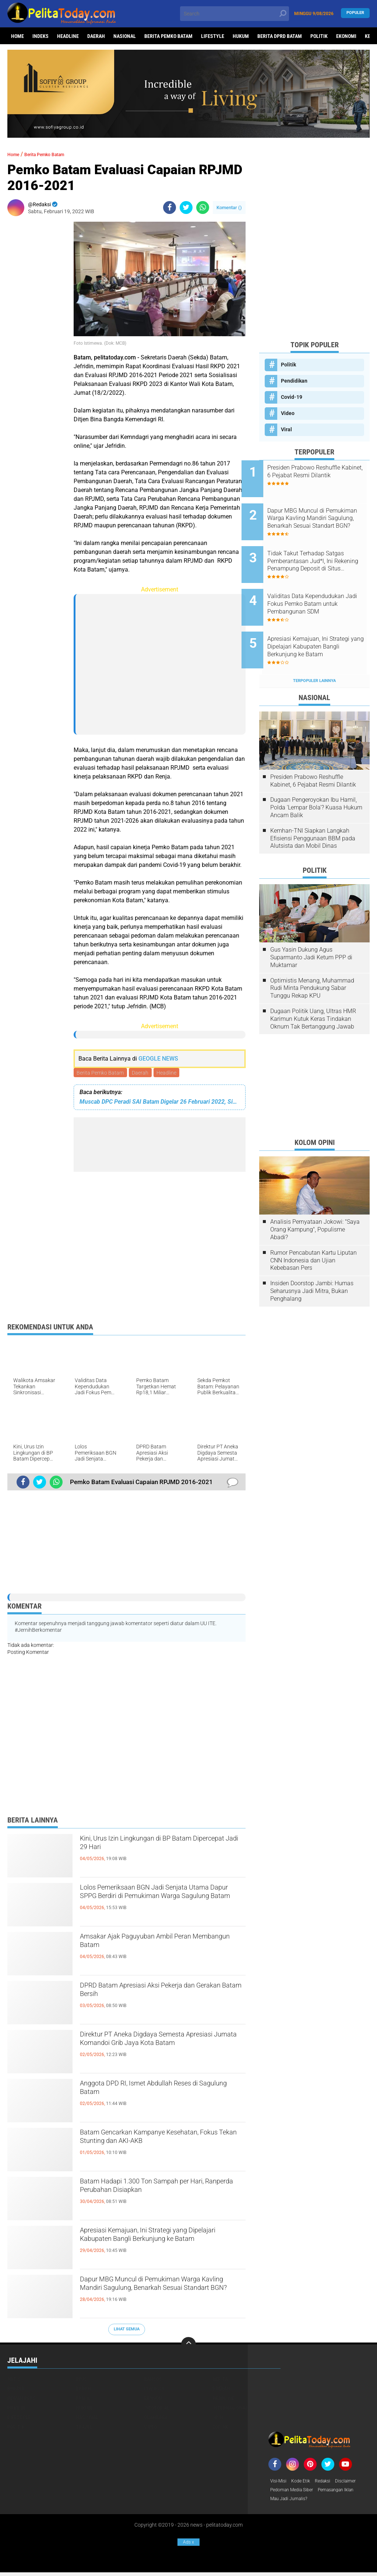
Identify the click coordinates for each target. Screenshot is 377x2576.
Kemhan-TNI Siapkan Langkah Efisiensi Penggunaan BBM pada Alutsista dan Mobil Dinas (312, 810)
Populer (355, 13)
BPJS (81, 2380)
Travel (84, 2428)
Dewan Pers (21, 2399)
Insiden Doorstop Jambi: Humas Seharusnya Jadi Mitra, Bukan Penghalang (311, 1263)
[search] (234, 13)
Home (17, 36)
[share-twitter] (186, 207)
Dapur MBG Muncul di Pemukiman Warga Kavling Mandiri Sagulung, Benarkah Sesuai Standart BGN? (151, 2294)
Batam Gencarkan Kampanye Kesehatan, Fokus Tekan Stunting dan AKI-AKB (157, 2147)
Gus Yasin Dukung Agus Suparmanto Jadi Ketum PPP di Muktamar (311, 929)
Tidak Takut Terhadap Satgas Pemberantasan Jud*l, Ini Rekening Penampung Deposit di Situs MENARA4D (324, 549)
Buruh (83, 2390)
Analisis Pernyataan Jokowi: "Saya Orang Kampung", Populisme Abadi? (315, 1201)
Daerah (96, 36)
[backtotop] (188, 2345)
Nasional (124, 36)
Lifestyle (212, 36)
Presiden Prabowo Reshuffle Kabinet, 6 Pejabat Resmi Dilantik (321, 475)
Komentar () (229, 207)
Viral (286, 429)
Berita (220, 2380)
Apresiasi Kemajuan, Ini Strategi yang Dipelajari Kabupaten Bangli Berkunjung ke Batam (161, 2245)
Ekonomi (346, 36)
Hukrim (16, 2409)
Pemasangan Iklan (346, 2492)
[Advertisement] (36, 332)
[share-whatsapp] (202, 207)
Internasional (230, 2409)
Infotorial (157, 2409)
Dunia (82, 2399)
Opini (218, 2418)
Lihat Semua (127, 2330)
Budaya (15, 2390)
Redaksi (329, 2482)
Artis (14, 2380)
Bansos (153, 2380)
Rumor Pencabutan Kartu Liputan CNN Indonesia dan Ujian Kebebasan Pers (313, 1232)
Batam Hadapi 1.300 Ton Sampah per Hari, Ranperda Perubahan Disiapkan (157, 2190)
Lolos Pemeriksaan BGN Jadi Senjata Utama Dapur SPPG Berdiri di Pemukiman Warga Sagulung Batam (157, 1902)
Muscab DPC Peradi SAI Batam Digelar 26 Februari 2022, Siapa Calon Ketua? (160, 1102)
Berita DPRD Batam (279, 36)
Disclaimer (354, 2482)
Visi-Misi (279, 2482)
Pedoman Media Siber (295, 2492)
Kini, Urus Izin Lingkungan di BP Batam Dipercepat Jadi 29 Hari (160, 1847)
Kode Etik (304, 2482)
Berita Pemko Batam (168, 36)
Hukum (241, 36)
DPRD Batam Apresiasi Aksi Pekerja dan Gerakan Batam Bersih (163, 1994)
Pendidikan (294, 381)
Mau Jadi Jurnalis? (291, 2502)
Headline (68, 36)
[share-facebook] (169, 207)
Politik (319, 36)
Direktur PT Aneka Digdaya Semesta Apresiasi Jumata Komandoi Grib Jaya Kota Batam (159, 2049)
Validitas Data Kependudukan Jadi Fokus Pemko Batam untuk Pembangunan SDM (323, 587)
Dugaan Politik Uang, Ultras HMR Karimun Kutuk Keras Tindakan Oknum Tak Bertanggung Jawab (313, 991)
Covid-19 (291, 397)
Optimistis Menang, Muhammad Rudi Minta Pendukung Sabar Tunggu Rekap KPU (312, 960)
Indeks (40, 36)
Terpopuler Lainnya (314, 652)
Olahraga (156, 2418)
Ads (188, 2542)
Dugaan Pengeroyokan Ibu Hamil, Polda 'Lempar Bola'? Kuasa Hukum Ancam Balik (316, 779)
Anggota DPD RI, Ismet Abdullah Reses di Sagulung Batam (160, 2092)
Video (288, 413)
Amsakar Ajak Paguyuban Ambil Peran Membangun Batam (159, 1945)
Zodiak (220, 2428)
